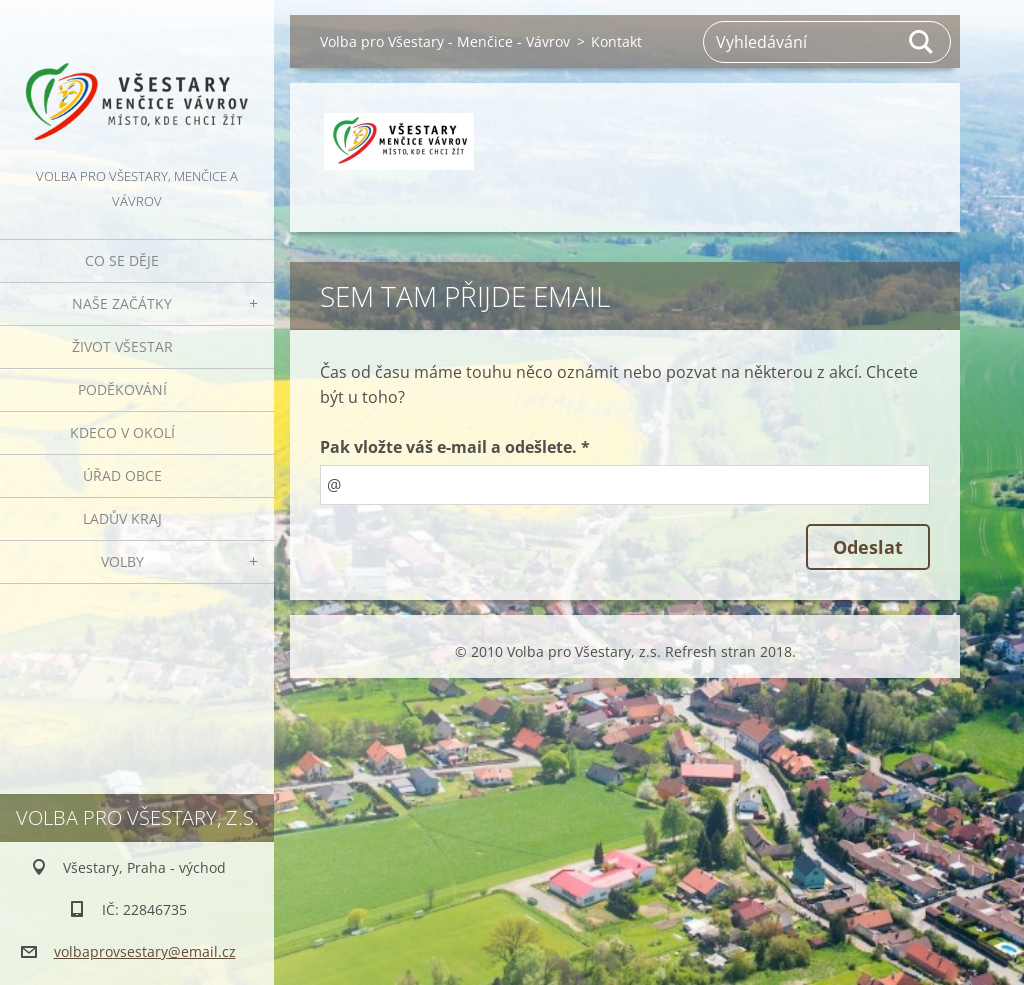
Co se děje (122, 260)
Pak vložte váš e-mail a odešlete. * (455, 447)
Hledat (922, 42)
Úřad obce (122, 475)
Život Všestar (122, 346)
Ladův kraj (122, 518)
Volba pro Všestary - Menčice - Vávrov (445, 41)
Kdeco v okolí (122, 432)
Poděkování (122, 389)
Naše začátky (122, 303)
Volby (122, 561)
